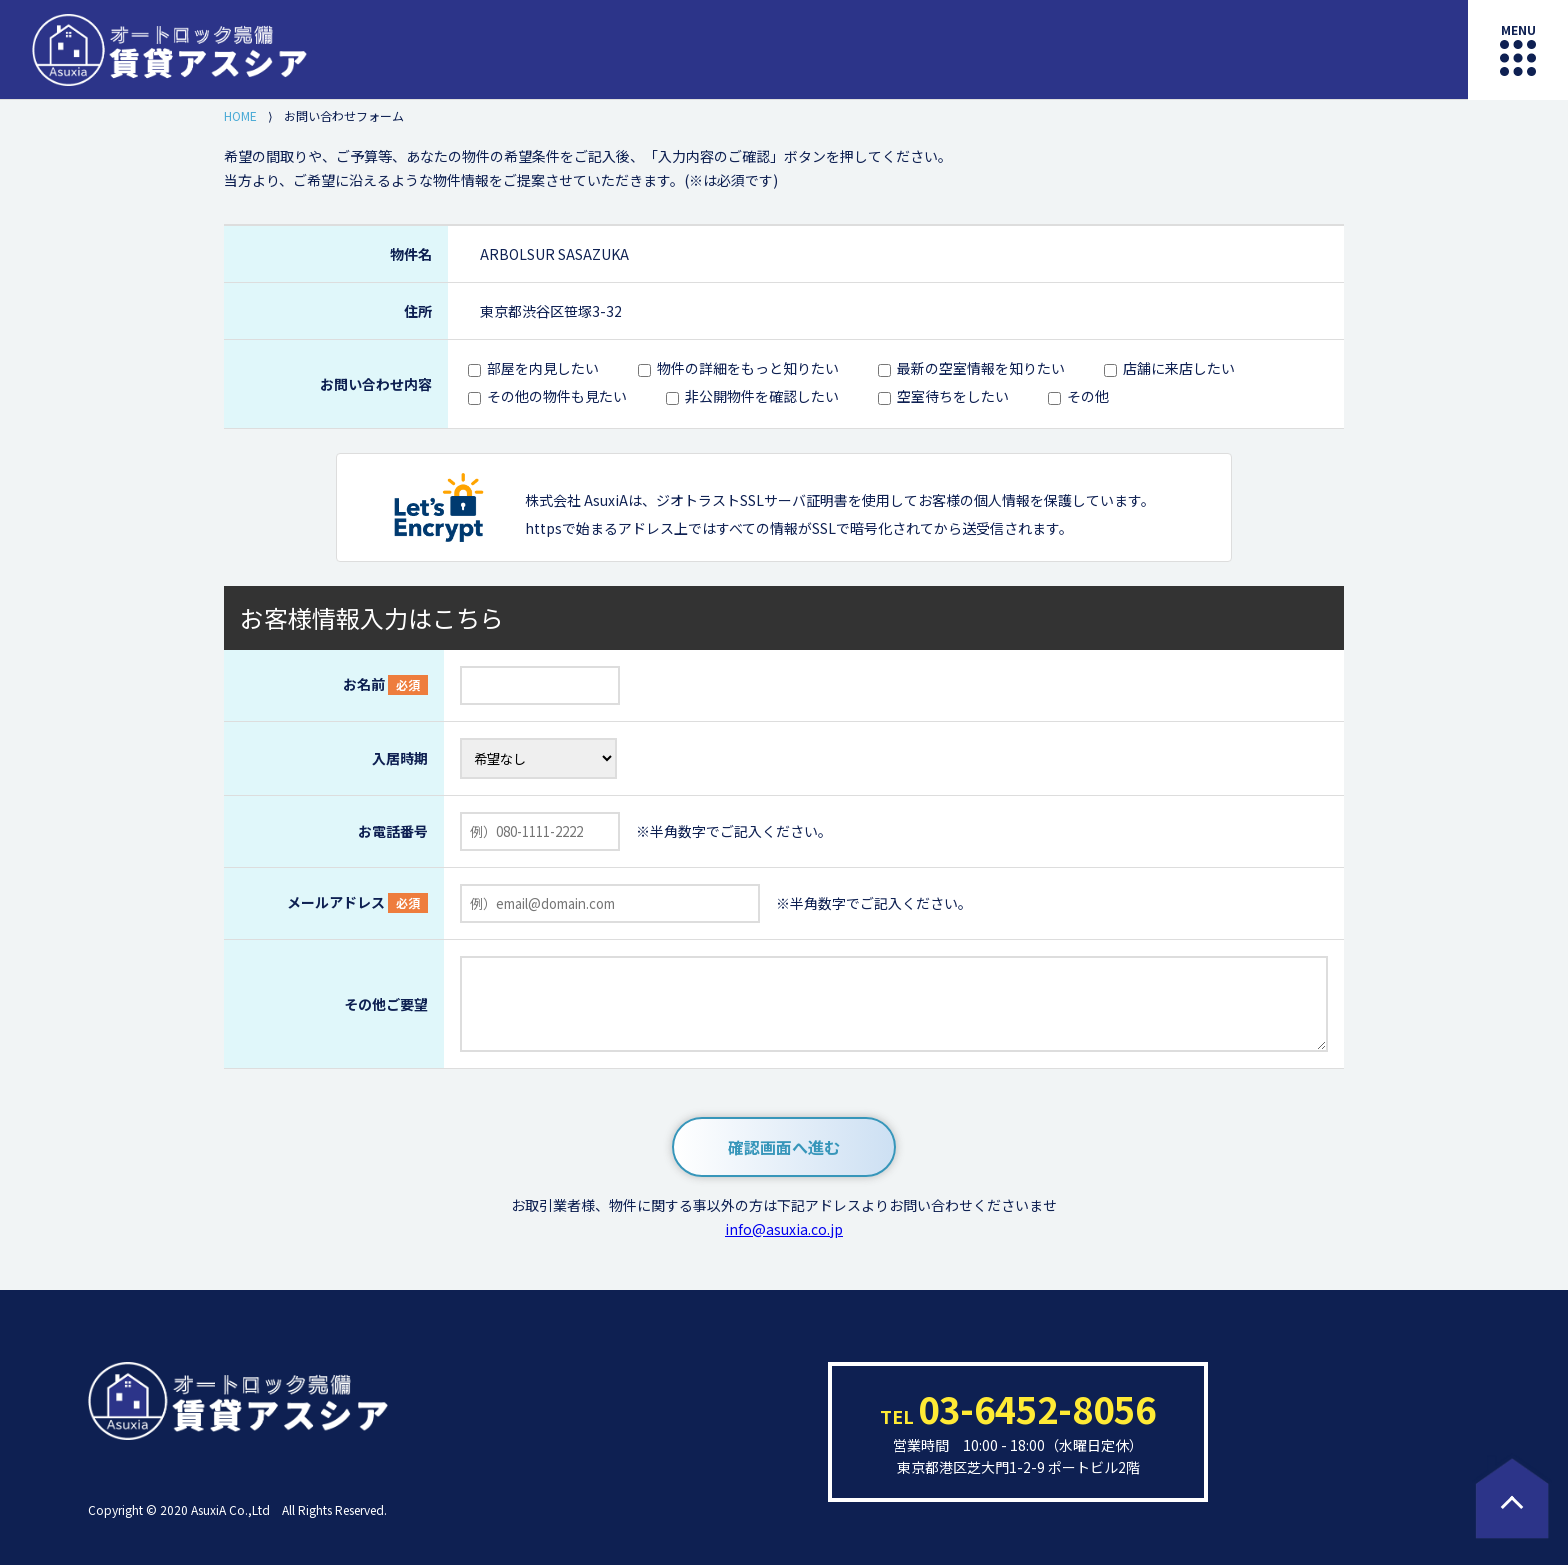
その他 (1088, 396)
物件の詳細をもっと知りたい (748, 368)
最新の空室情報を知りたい (981, 368)
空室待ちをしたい (953, 396)
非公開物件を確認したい (762, 396)
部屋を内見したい (543, 368)
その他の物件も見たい (557, 396)
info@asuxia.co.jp (784, 1229)
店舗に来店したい (1179, 368)
